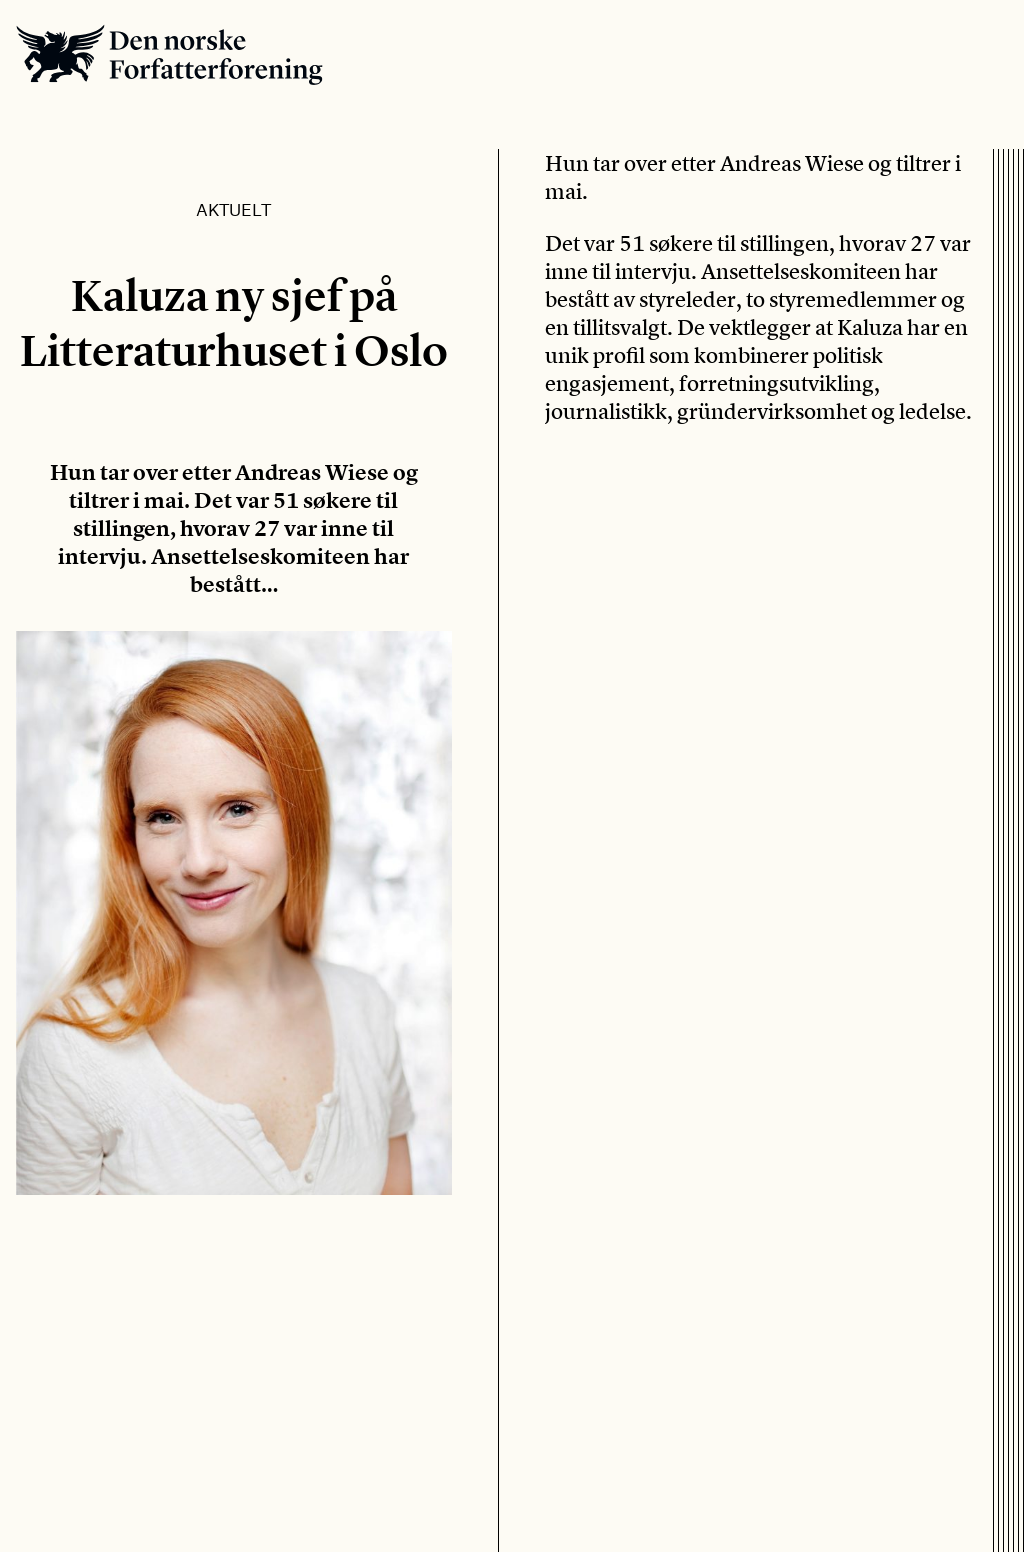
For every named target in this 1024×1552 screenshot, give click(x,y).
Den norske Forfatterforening (169, 54)
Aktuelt (233, 209)
